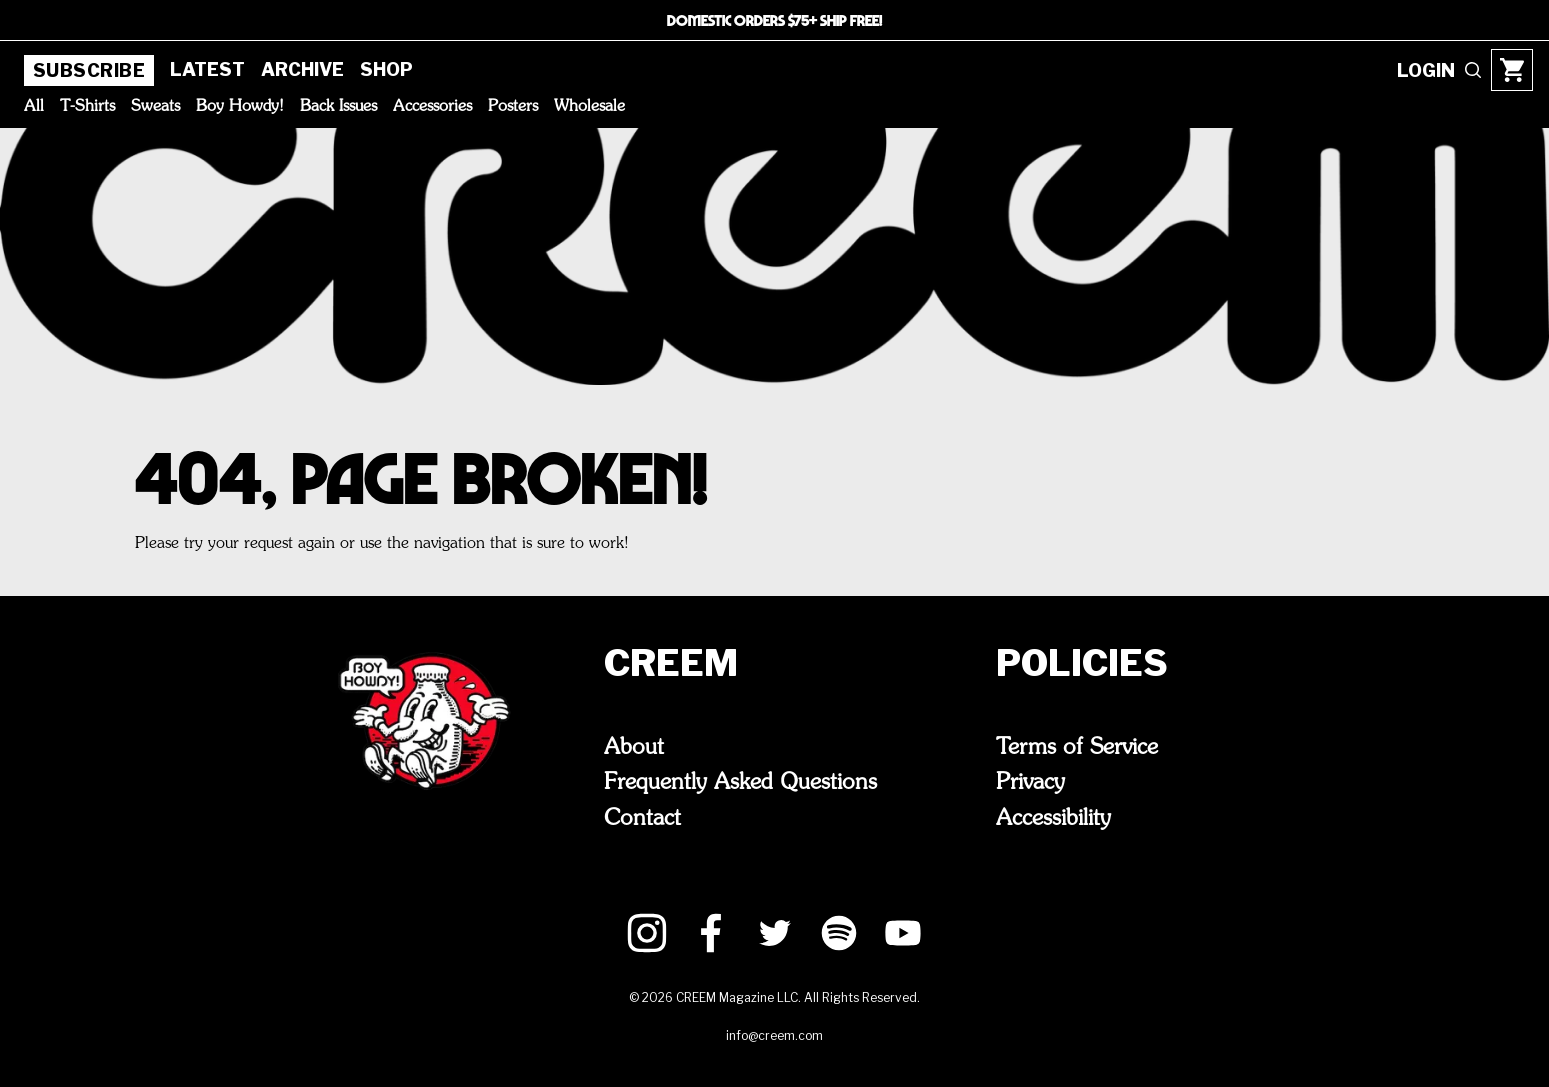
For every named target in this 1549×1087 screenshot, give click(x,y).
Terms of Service (1077, 748)
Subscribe (89, 70)
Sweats (155, 107)
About (634, 748)
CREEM (671, 663)
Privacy (1030, 783)
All (34, 107)
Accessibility (1053, 819)
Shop (386, 69)
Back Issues (338, 107)
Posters (513, 107)
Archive (302, 69)
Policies (1082, 663)
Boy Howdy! (240, 107)
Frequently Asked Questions (740, 783)
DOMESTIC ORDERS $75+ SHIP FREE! (775, 20)
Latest (207, 69)
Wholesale (589, 107)
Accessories (432, 107)
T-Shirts (87, 107)
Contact (642, 819)
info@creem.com (774, 1035)
